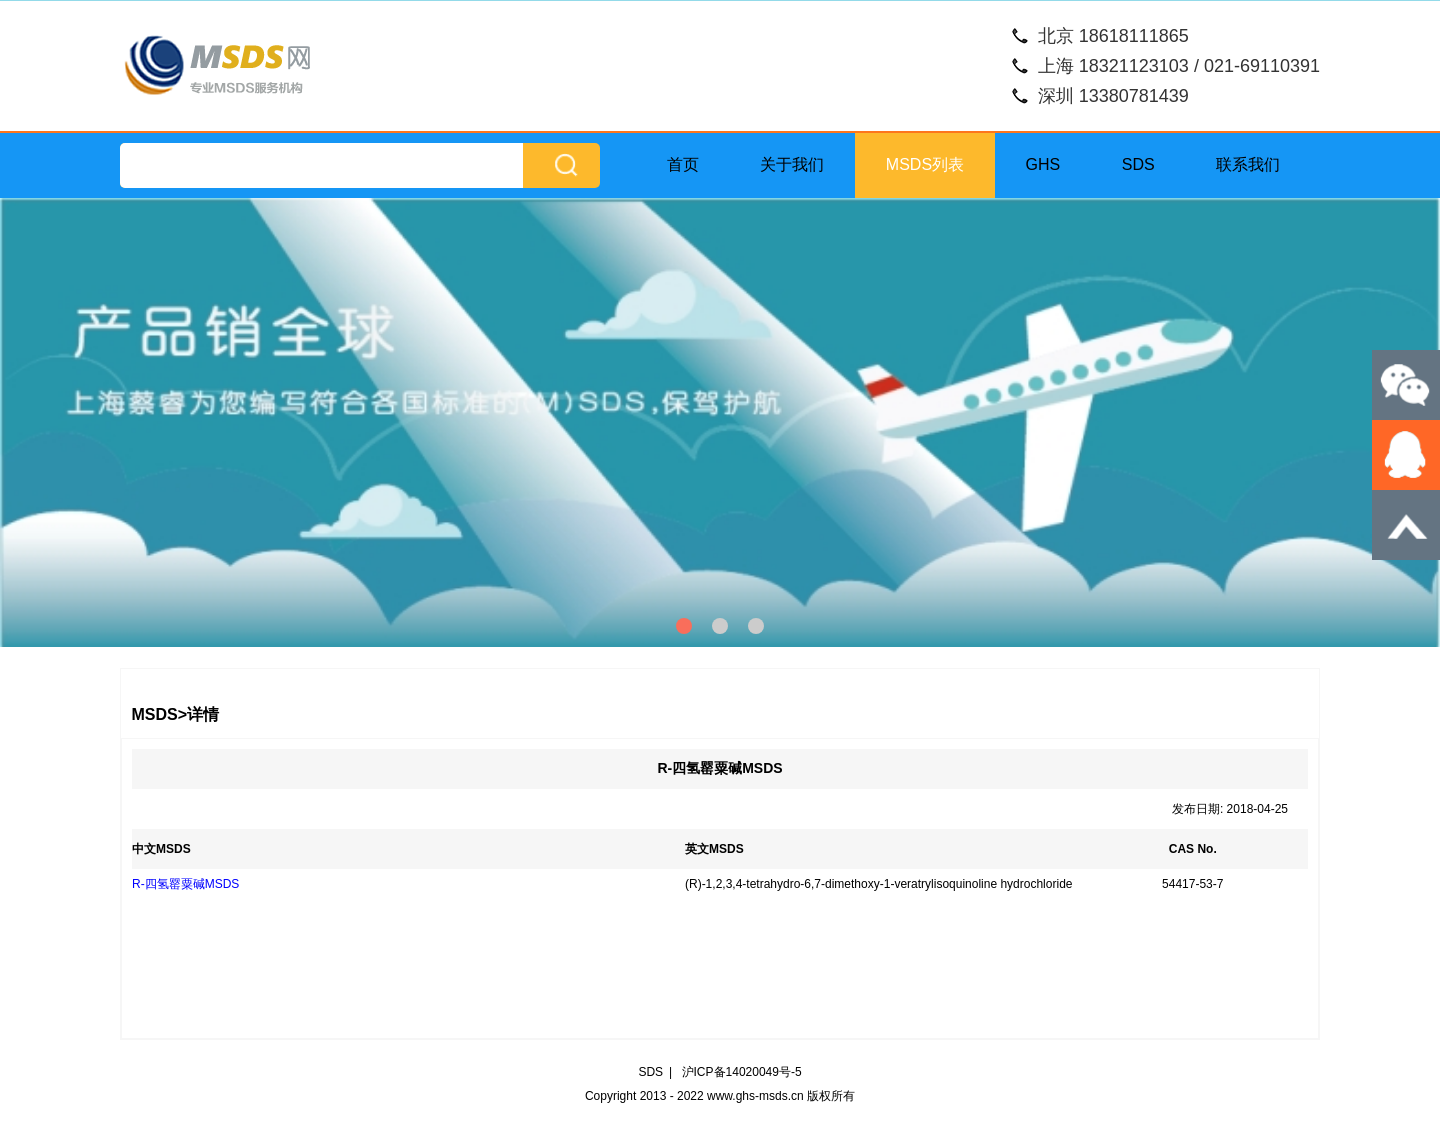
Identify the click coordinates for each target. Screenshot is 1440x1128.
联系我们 (1248, 164)
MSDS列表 (925, 164)
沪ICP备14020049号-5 (742, 1072)
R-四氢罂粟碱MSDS (185, 884)
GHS (1043, 164)
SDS (1138, 164)
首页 (683, 164)
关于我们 (792, 164)
